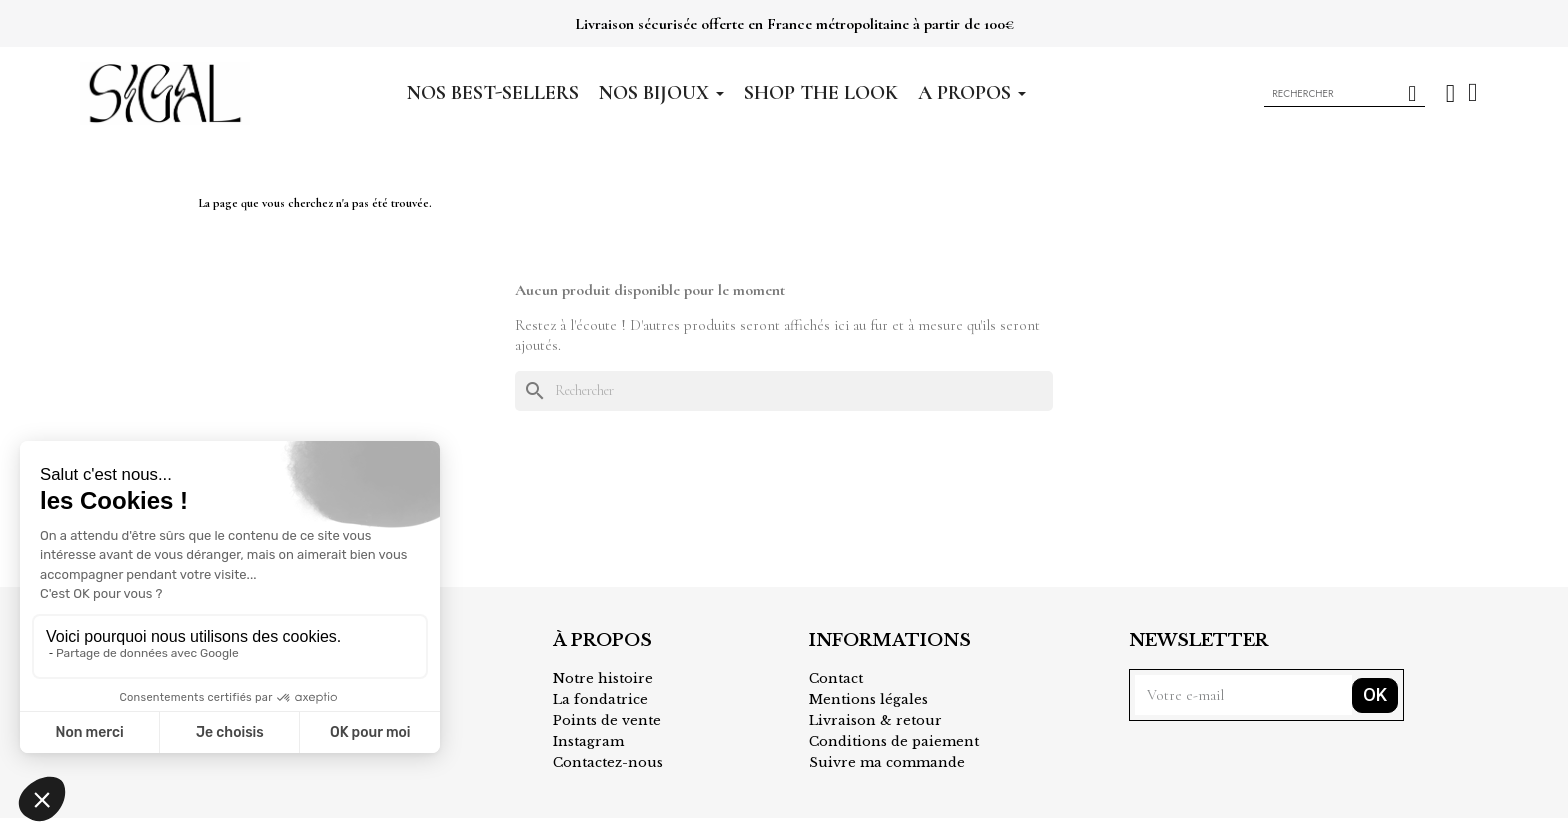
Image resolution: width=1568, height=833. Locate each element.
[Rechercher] (784, 391)
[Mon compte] (1450, 93)
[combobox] (1324, 94)
